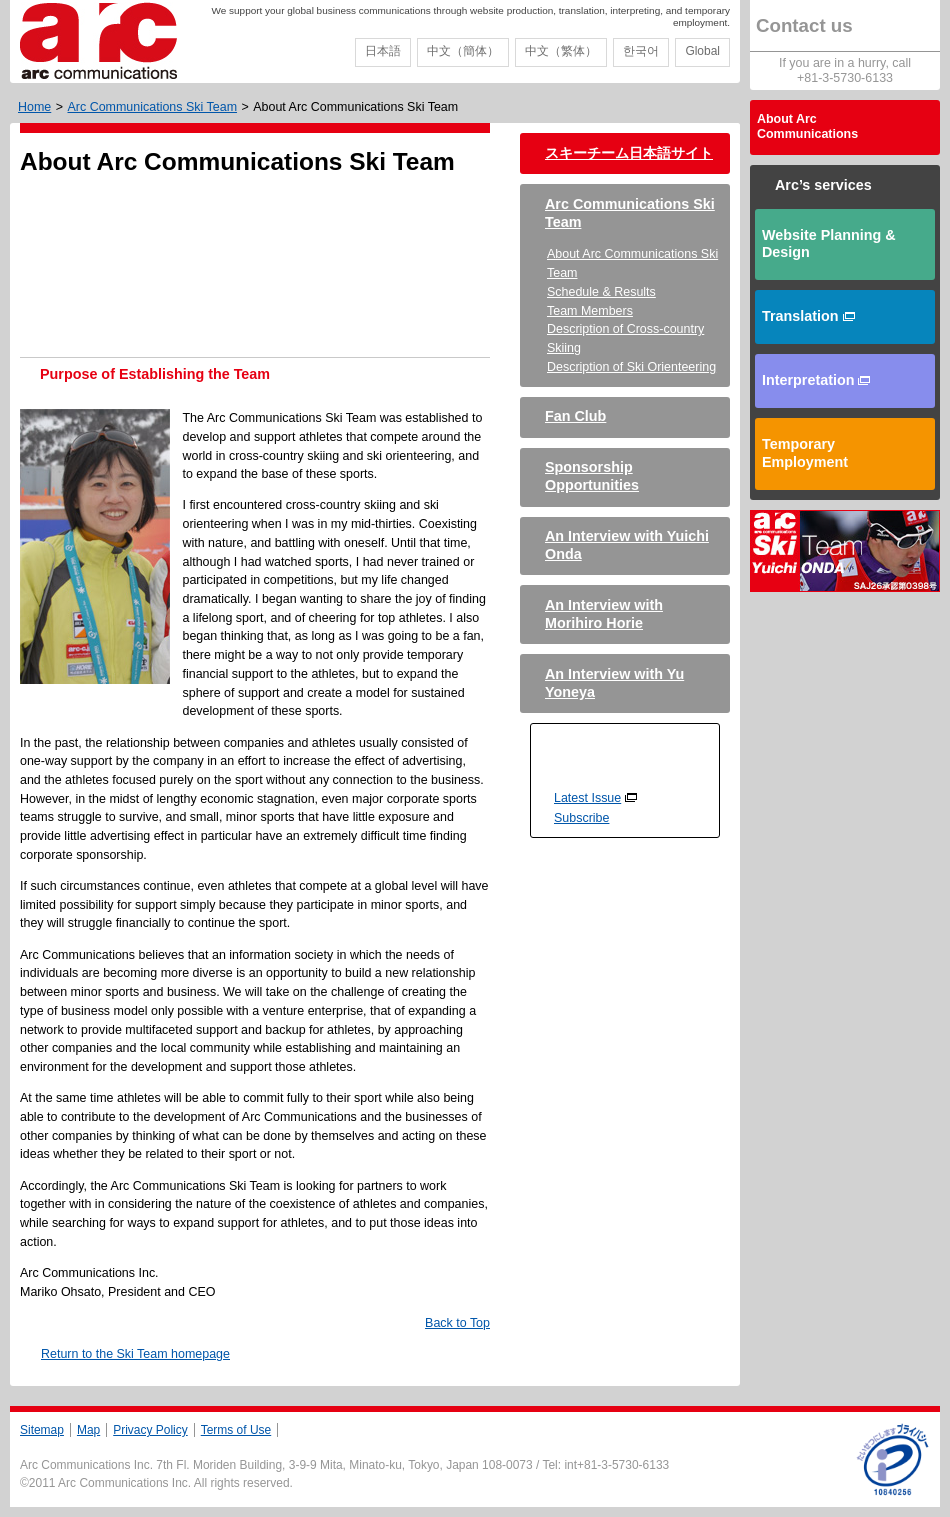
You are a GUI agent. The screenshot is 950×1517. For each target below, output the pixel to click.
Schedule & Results (601, 292)
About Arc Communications (807, 127)
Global (702, 51)
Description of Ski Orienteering (631, 367)
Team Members (590, 311)
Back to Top (457, 1323)
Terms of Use (236, 1430)
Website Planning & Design (829, 244)
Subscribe (581, 818)
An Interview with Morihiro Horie (604, 614)
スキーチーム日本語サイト (629, 153)
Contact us (804, 25)
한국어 (641, 51)
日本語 (383, 51)
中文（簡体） (463, 51)
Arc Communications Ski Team (152, 107)
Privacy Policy (150, 1430)
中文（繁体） (561, 51)
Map (88, 1430)
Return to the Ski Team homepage (135, 1354)
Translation (808, 316)
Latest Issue (587, 798)
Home (34, 107)
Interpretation (816, 380)
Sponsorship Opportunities (592, 476)
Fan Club (575, 416)
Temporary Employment (805, 453)
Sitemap (42, 1430)
